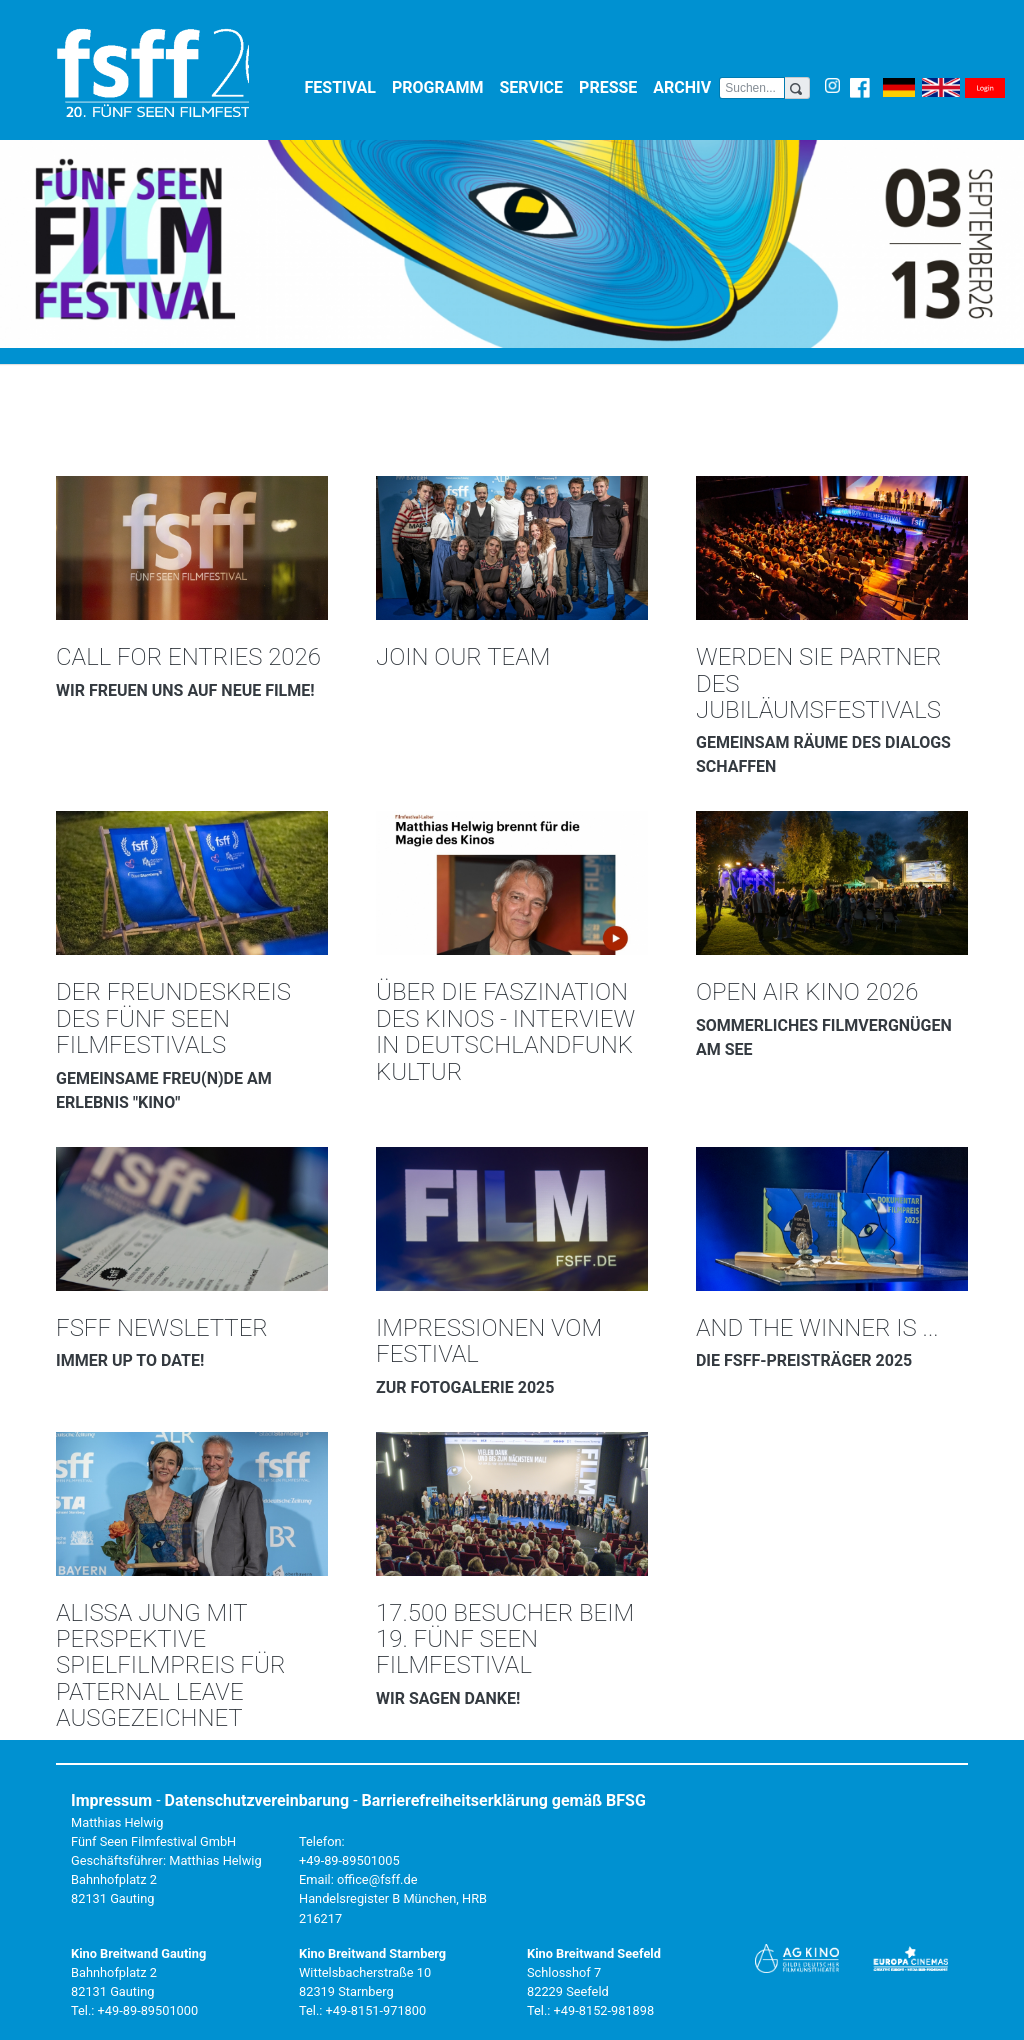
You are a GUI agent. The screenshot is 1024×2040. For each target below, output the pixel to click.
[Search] (752, 88)
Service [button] (536, 86)
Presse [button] (612, 86)
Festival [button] (345, 86)
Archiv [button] (686, 86)
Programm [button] (442, 86)
